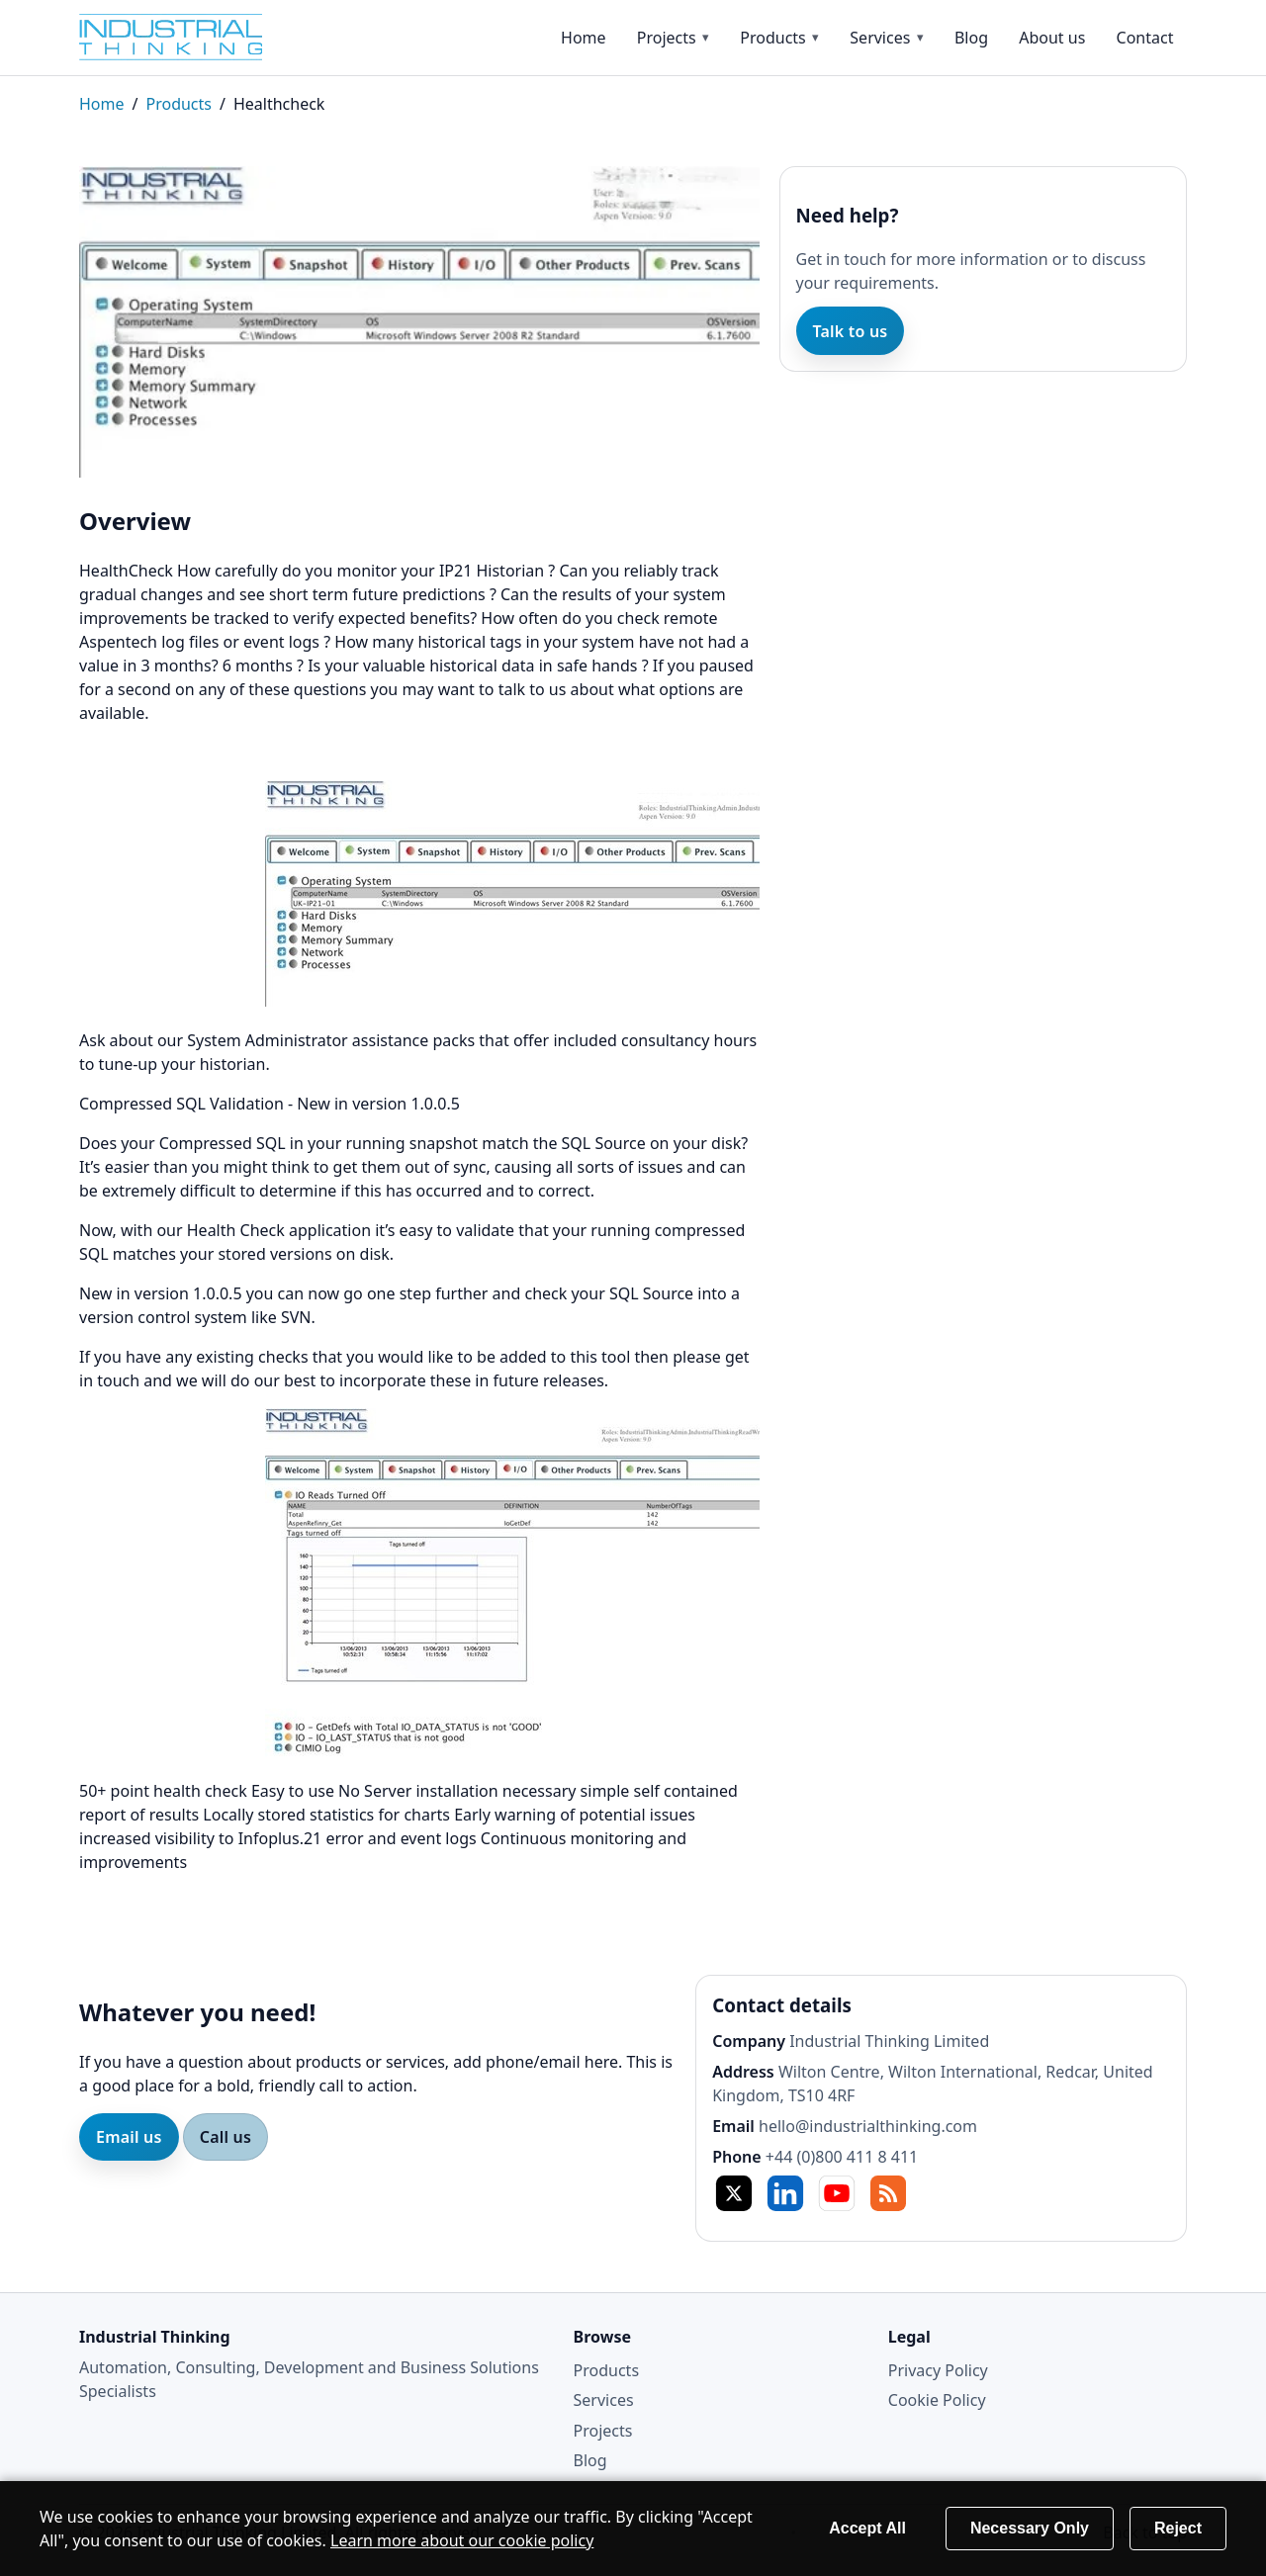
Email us (129, 2137)
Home (583, 37)
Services (880, 37)
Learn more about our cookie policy (461, 2540)
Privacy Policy (938, 2370)
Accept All (867, 2528)
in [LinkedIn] (785, 2193)
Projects (666, 37)
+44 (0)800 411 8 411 (842, 2157)
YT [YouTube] (837, 2193)
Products (773, 37)
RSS (888, 2193)
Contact (1145, 37)
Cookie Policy (937, 2400)
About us (1052, 37)
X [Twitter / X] (734, 2193)
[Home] (188, 37)
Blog (971, 37)
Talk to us (850, 331)
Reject (1178, 2528)
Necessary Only (1029, 2528)
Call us (225, 2137)
